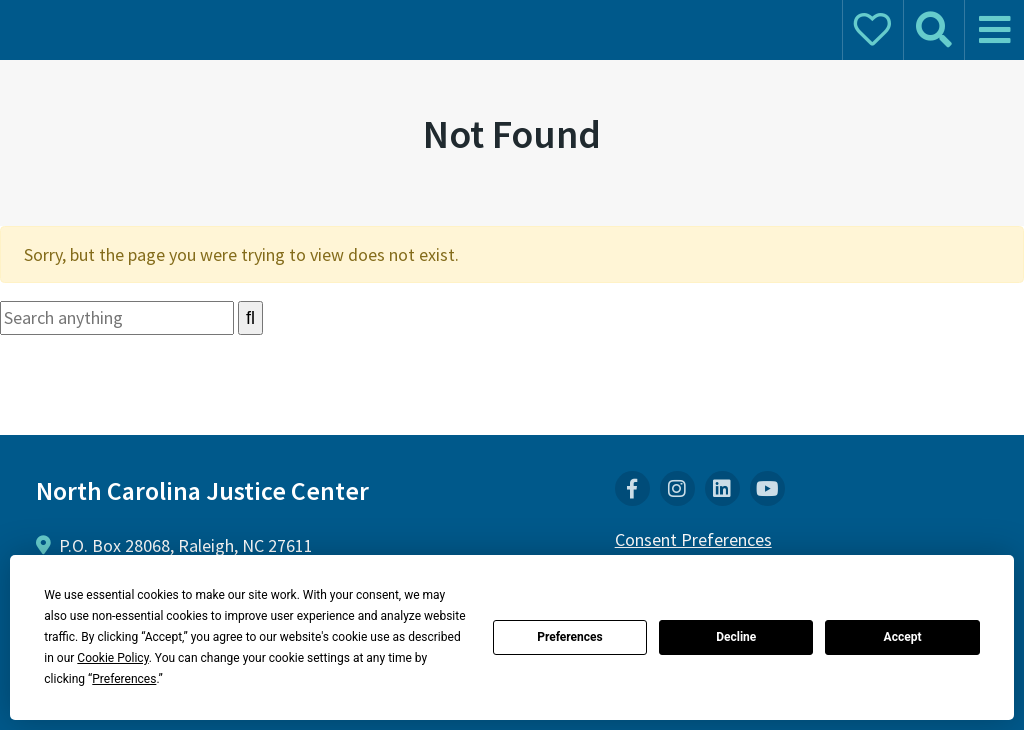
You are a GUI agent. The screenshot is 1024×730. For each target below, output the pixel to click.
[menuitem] (632, 488)
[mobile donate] (872, 30)
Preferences (570, 637)
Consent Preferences (693, 539)
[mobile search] (933, 30)
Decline (736, 637)
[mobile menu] (994, 30)
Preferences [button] (124, 679)
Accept (903, 637)
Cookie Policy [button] (112, 658)
